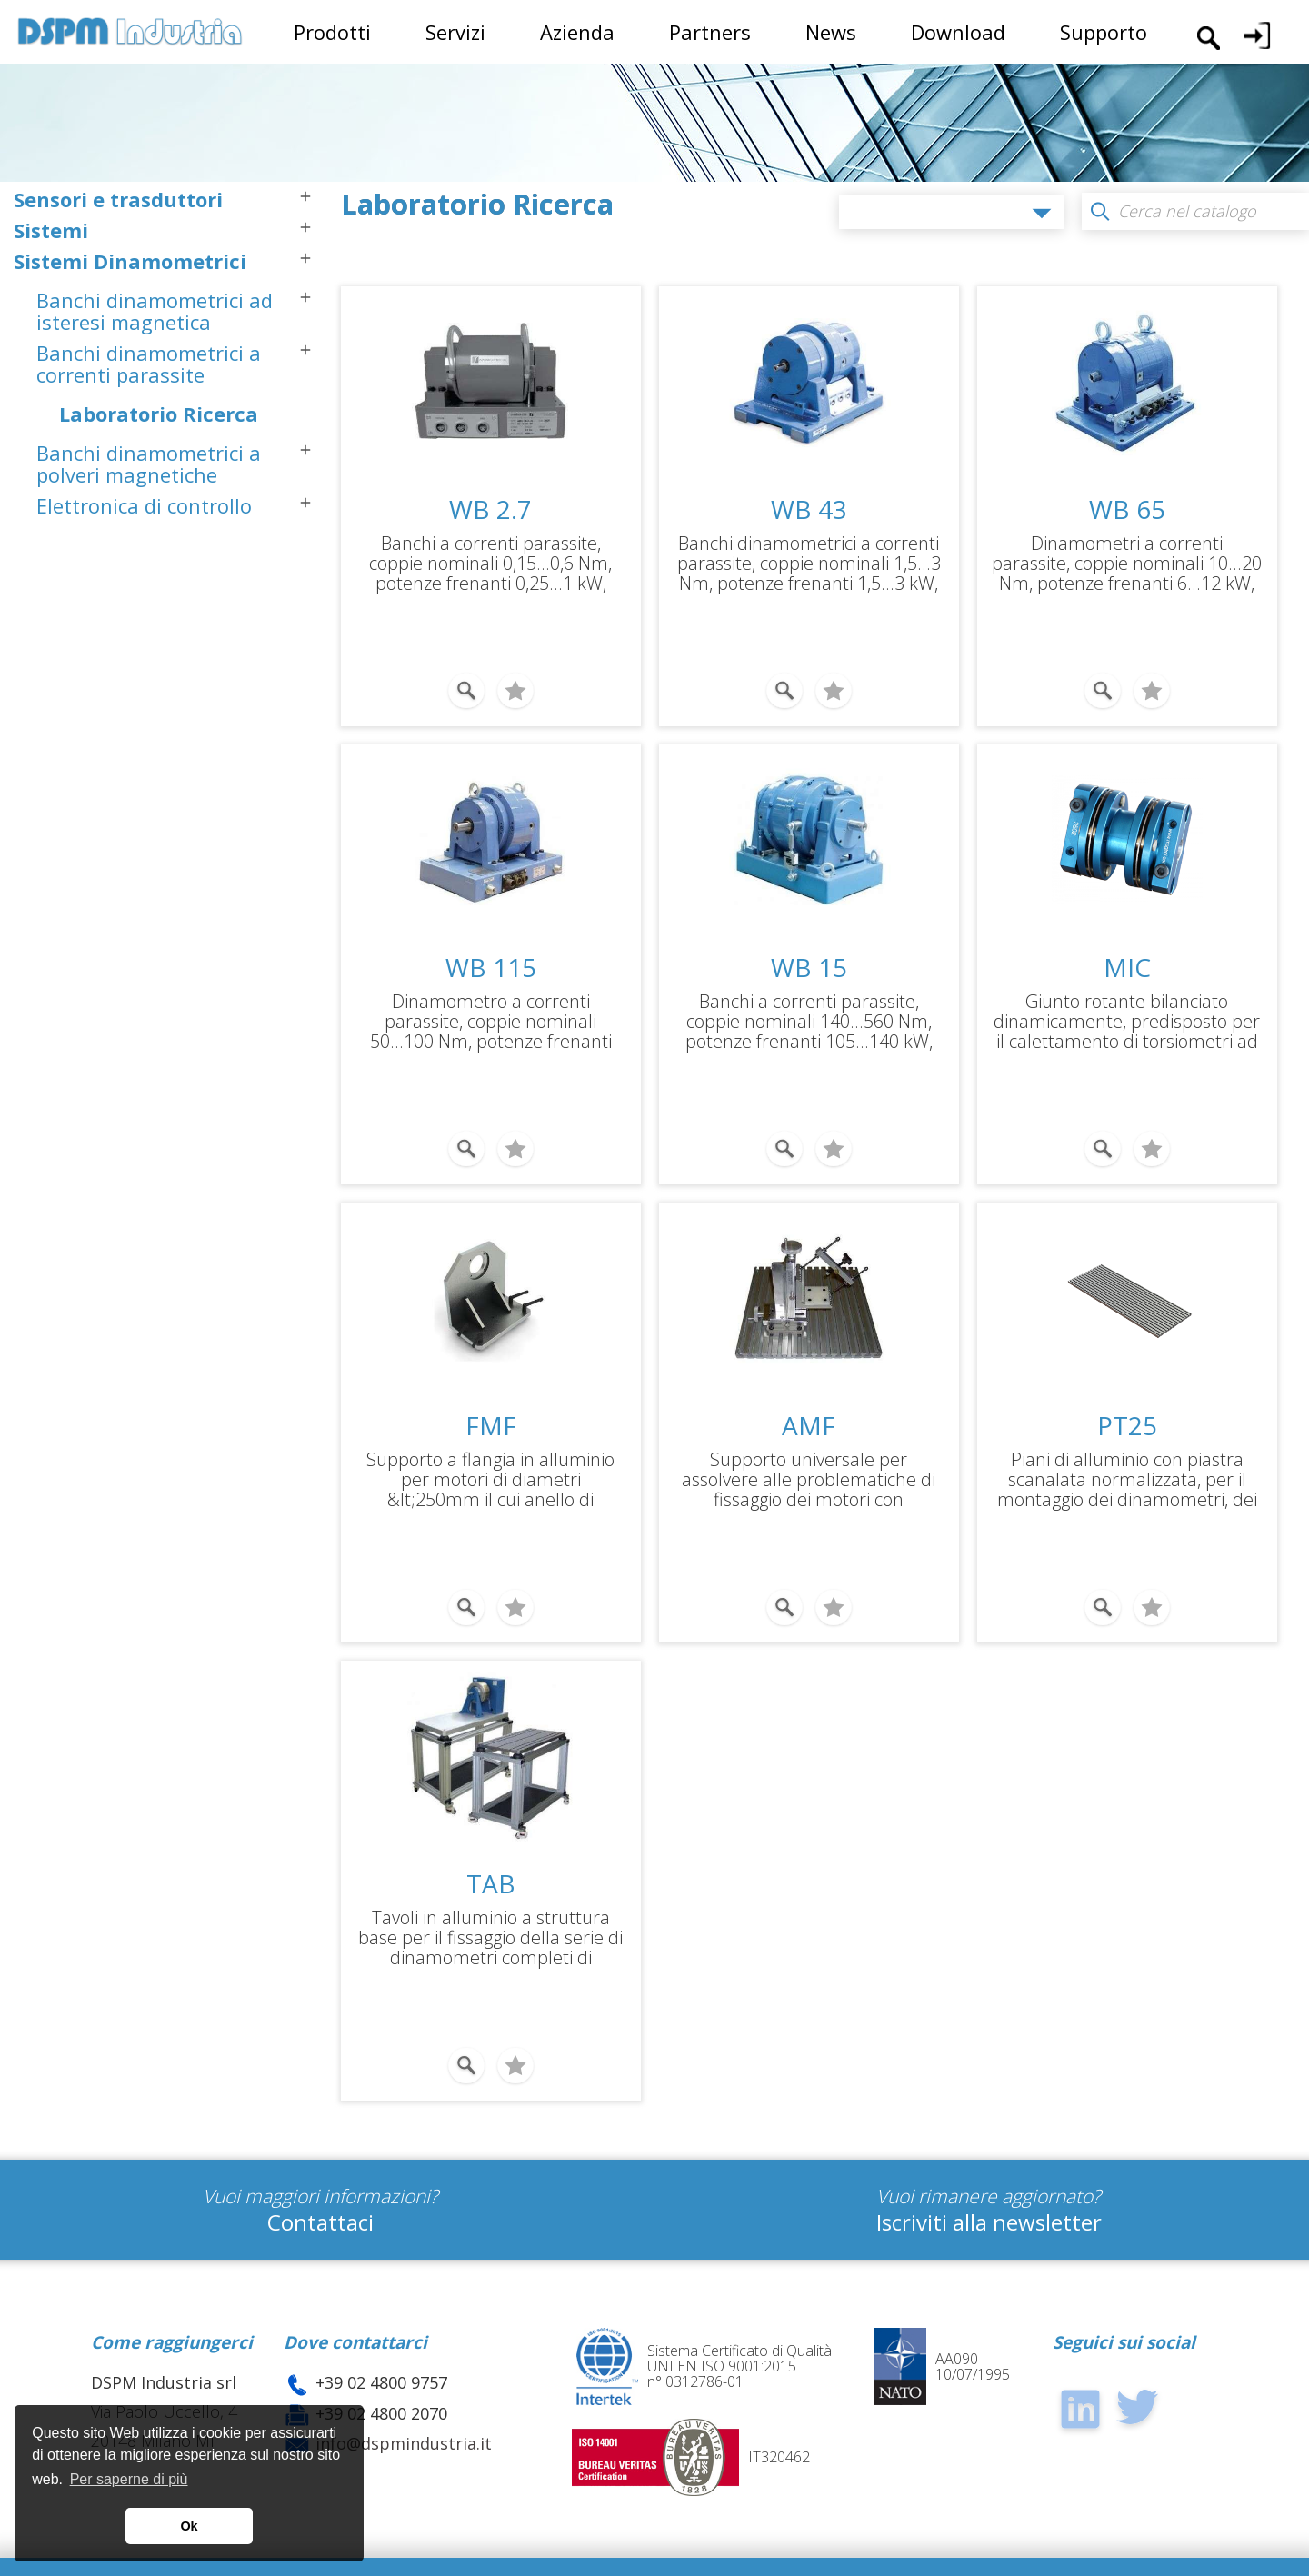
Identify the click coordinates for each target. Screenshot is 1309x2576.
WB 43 (809, 509)
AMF (808, 1400)
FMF (490, 1400)
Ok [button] (188, 2526)
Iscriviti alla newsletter (989, 2170)
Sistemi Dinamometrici (130, 261)
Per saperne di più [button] (129, 2479)
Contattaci (320, 2170)
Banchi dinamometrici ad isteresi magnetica (154, 310)
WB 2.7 (490, 509)
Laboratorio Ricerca (158, 413)
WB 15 (809, 954)
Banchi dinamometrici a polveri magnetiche (148, 463)
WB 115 (490, 954)
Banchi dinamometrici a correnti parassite (148, 363)
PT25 (1127, 1400)
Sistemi (51, 230)
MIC (1127, 954)
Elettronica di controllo (144, 505)
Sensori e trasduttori (118, 199)
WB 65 (1127, 509)
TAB (490, 1844)
